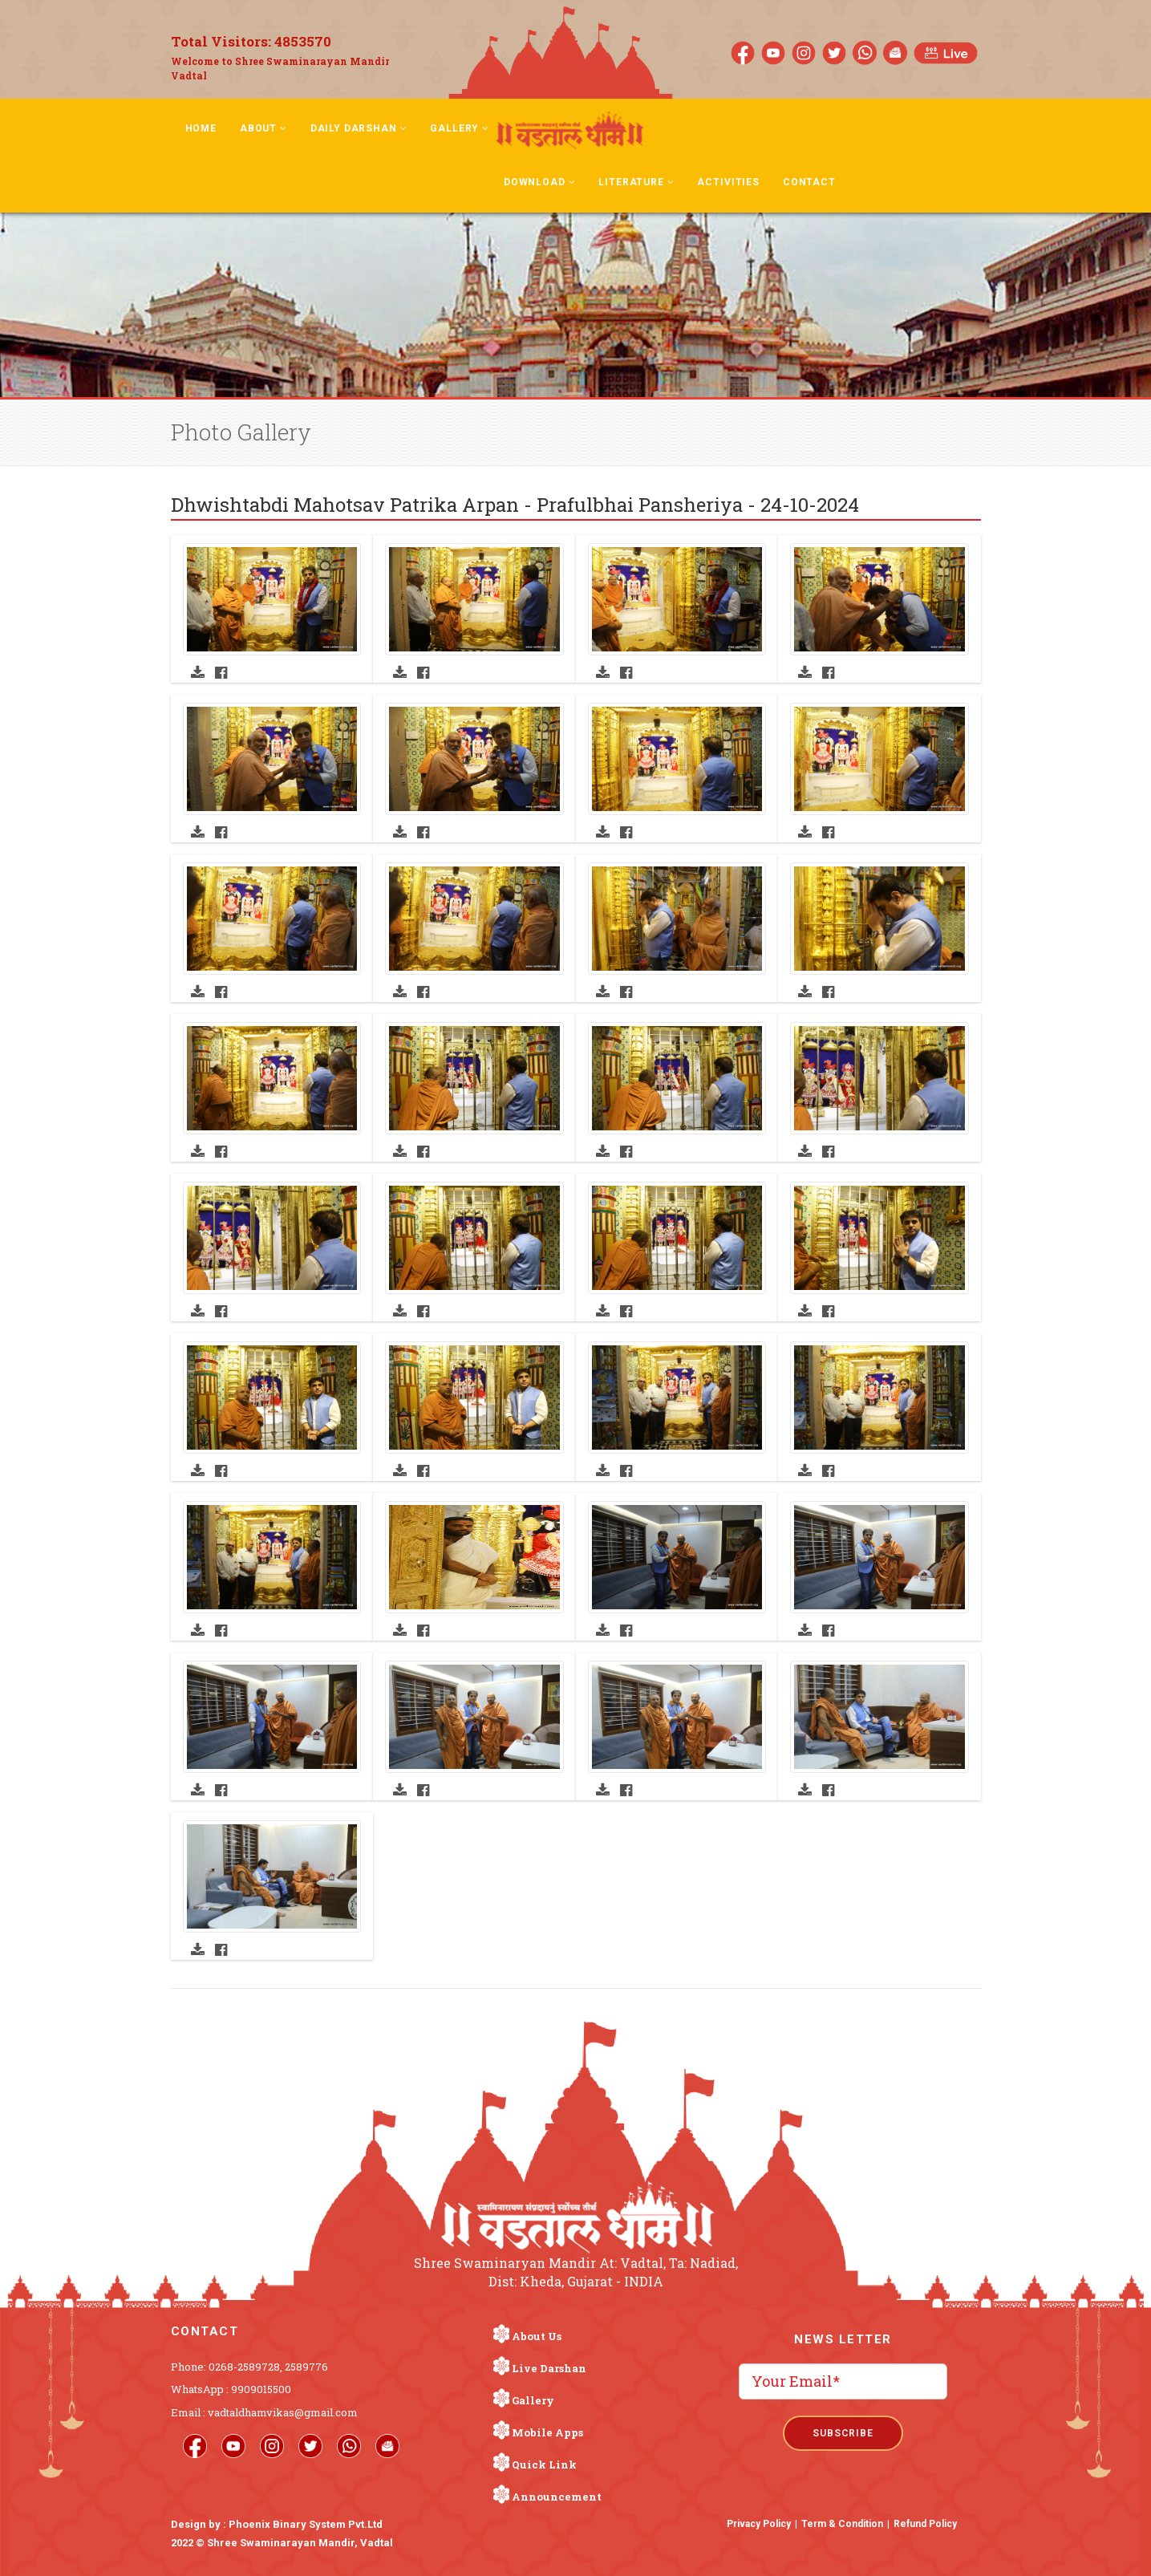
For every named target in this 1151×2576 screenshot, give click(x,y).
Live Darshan (549, 2368)
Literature (636, 182)
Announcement (557, 2496)
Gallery (459, 128)
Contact (809, 182)
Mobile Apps (547, 2432)
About (263, 128)
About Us (536, 2336)
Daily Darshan (358, 128)
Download (539, 182)
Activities (728, 182)
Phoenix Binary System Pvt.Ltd (306, 2524)
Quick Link (544, 2464)
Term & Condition (842, 2523)
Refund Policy (925, 2523)
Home (201, 128)
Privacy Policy (759, 2523)
